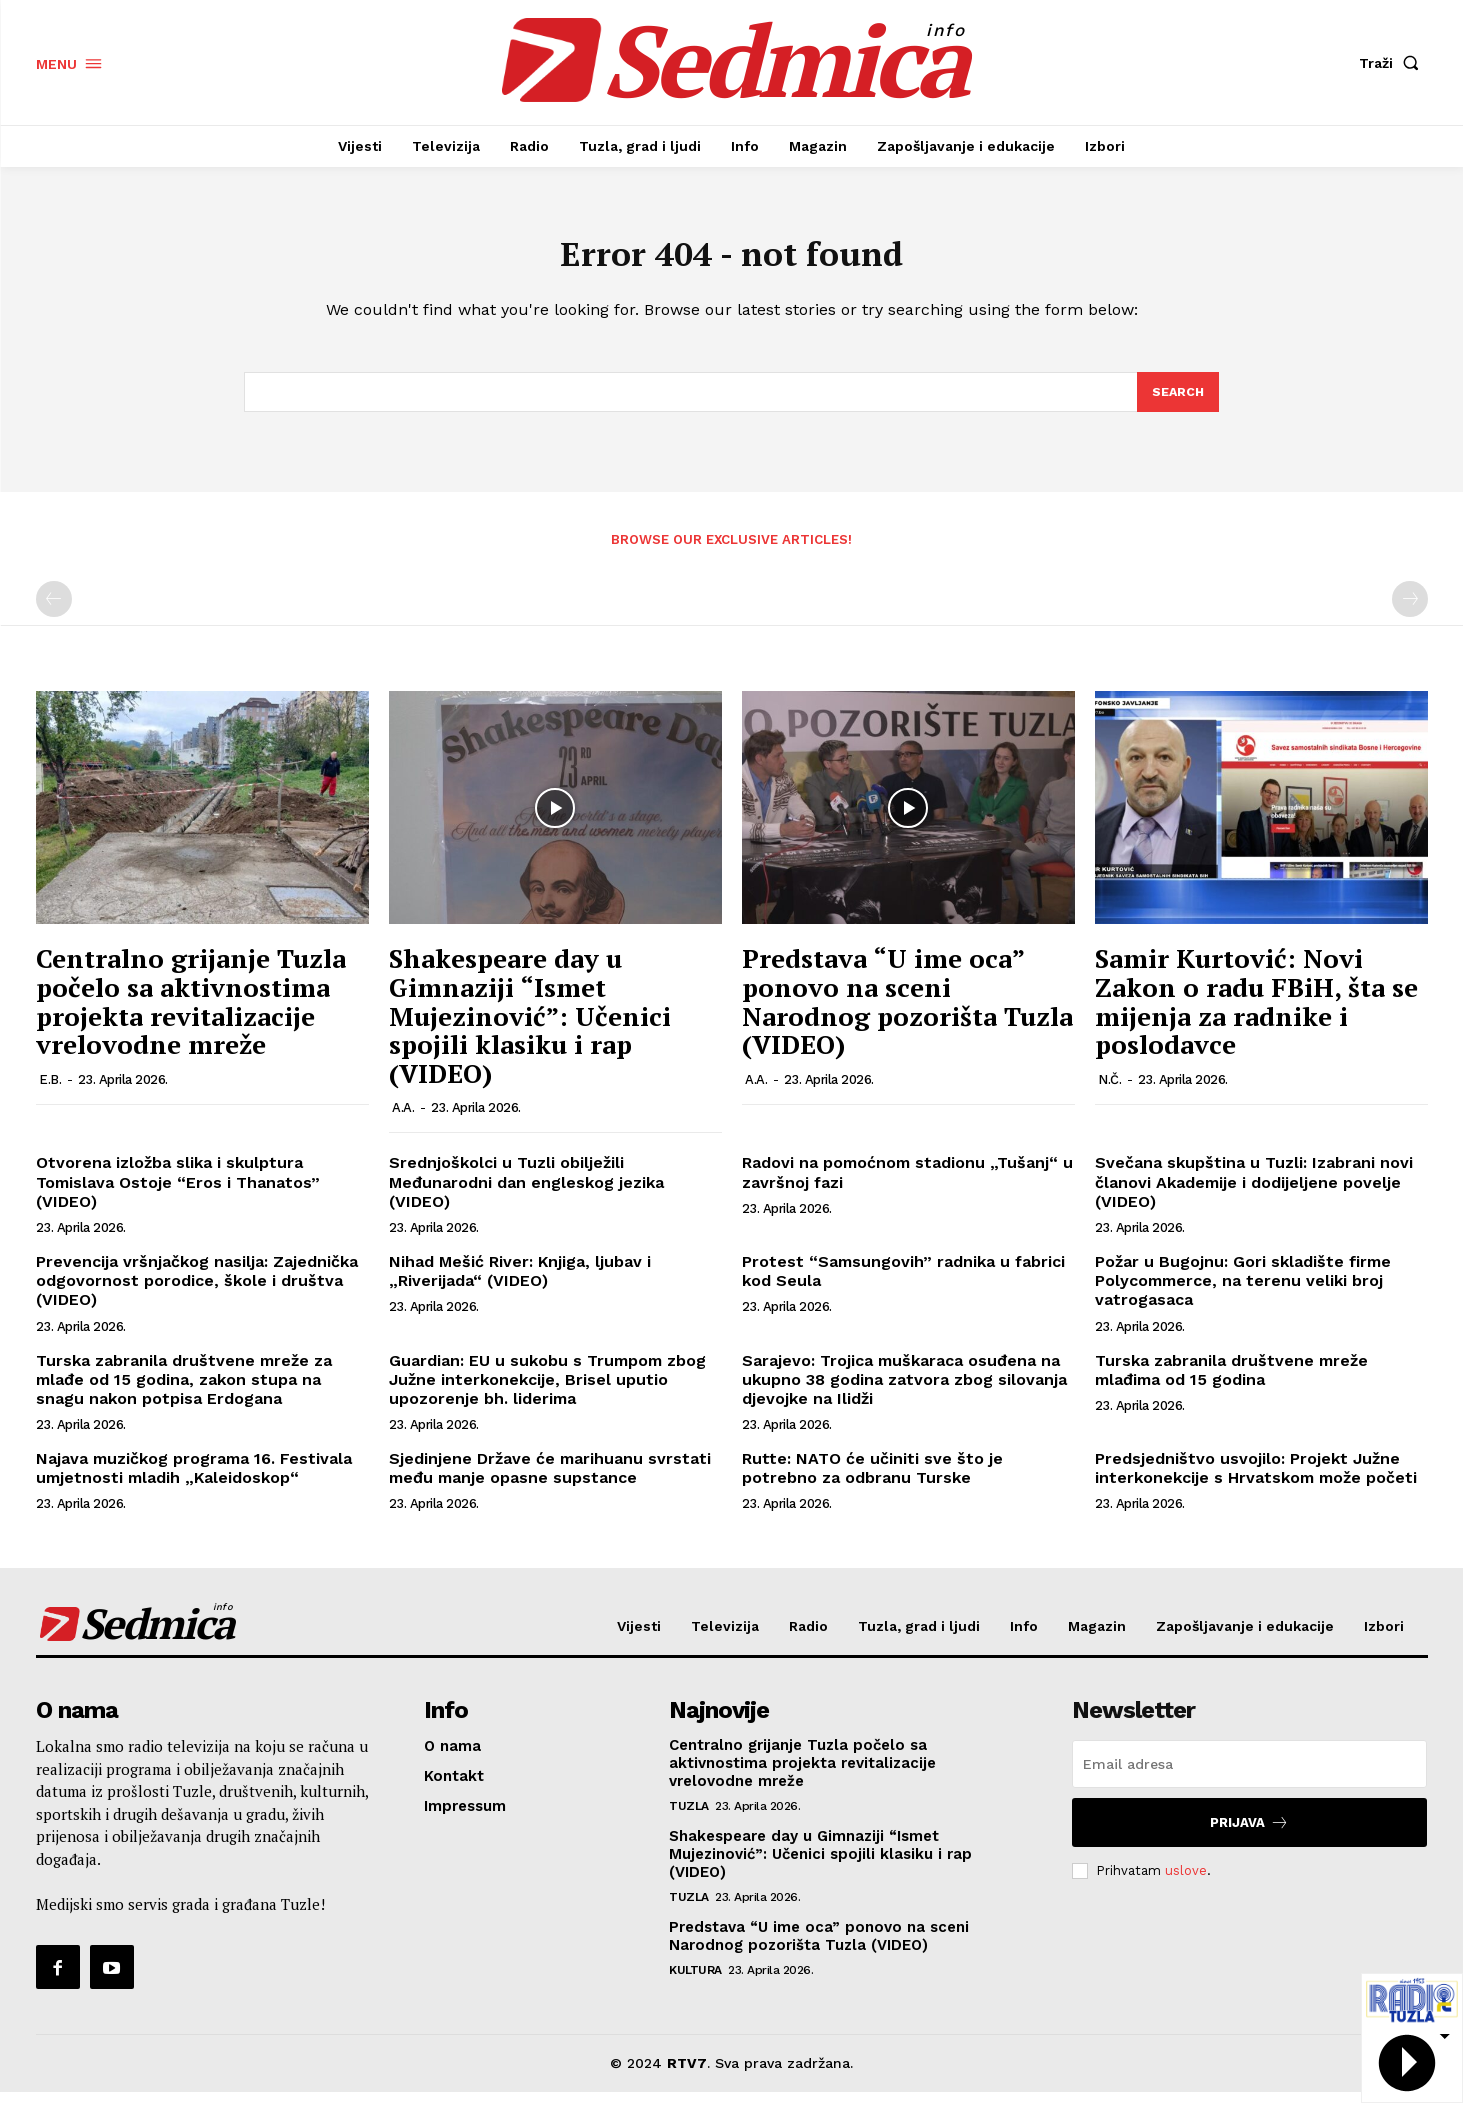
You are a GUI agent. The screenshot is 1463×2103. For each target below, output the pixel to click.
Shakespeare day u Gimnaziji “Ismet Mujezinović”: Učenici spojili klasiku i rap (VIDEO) (530, 1027)
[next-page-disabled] (1410, 611)
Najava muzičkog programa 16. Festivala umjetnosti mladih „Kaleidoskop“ (194, 1479)
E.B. (50, 1090)
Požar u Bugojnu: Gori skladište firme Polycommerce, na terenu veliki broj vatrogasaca (1243, 1291)
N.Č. (1109, 1090)
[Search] (1177, 402)
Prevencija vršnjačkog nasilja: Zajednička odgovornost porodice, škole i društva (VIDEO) (197, 1291)
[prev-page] (54, 611)
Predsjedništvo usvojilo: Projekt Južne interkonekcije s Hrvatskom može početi (1256, 1479)
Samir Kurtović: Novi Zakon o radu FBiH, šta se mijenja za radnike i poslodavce (1256, 1013)
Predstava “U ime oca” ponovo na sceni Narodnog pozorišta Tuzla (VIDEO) (907, 1013)
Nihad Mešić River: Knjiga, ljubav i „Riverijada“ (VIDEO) (520, 1282)
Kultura (695, 1981)
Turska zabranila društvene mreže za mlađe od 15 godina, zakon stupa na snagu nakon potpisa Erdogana (184, 1390)
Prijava (1249, 1833)
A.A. (403, 1119)
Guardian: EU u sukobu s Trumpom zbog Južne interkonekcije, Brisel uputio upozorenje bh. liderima (547, 1390)
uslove (1186, 1881)
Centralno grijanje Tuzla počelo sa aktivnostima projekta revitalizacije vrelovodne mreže (191, 1013)
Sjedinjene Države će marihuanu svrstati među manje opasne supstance (550, 1479)
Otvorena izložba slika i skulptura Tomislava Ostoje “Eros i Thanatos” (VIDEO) (178, 1193)
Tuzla (689, 1817)
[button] (1393, 63)
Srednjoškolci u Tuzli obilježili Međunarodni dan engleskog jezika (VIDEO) (526, 1193)
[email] (1249, 1775)
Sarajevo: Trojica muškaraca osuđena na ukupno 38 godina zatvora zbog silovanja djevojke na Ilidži (904, 1390)
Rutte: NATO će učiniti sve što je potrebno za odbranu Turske (872, 1479)
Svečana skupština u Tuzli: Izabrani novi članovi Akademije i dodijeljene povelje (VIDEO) (1254, 1193)
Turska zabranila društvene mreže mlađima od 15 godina (1231, 1381)
